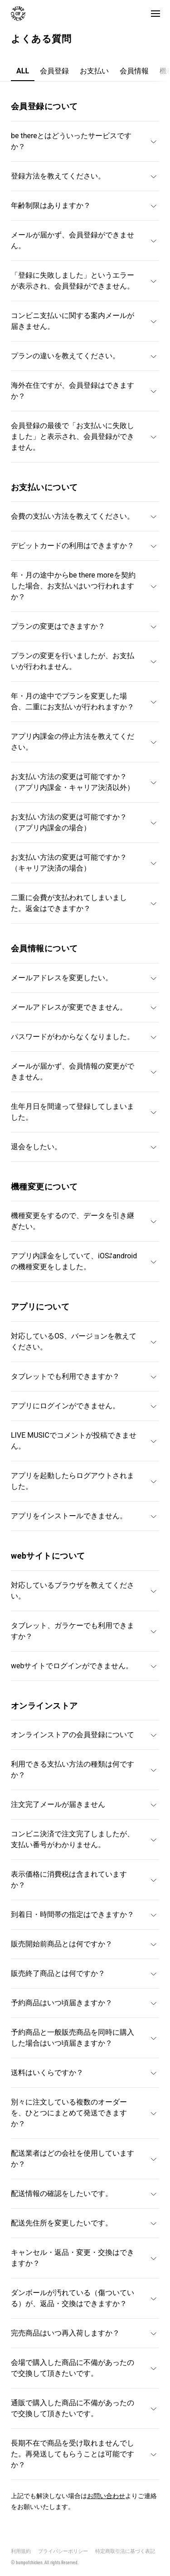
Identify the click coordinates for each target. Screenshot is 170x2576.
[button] (155, 13)
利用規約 (21, 2551)
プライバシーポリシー (63, 2551)
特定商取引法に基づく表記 (125, 2551)
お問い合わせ (106, 2495)
